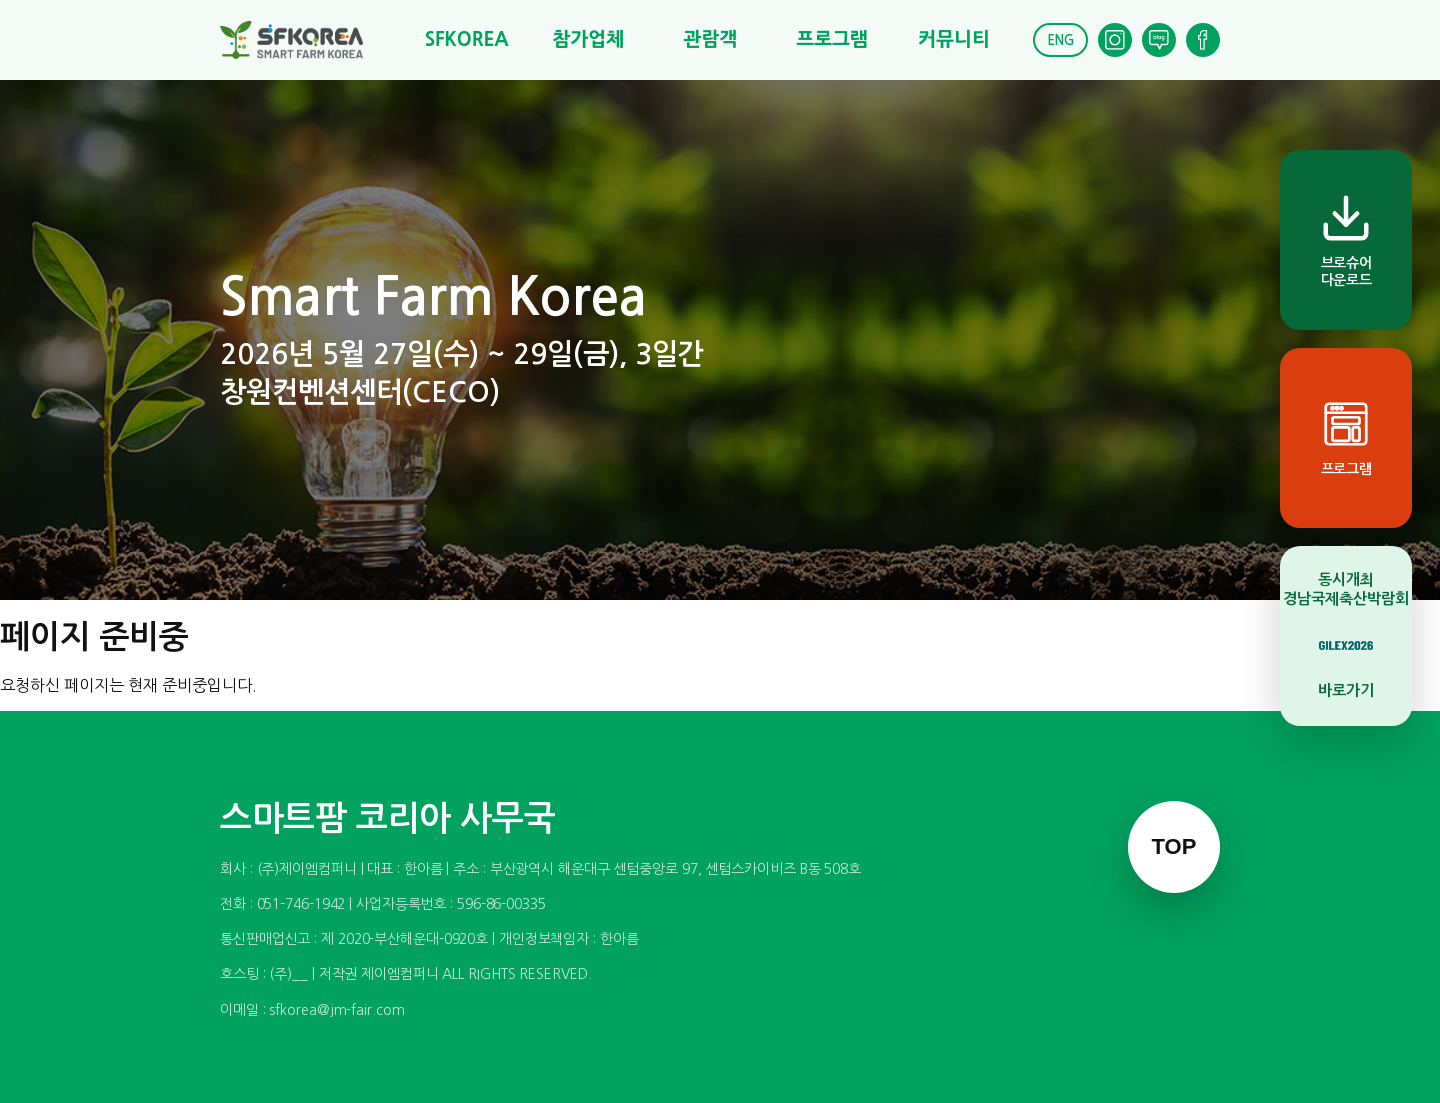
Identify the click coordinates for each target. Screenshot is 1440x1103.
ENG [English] (1060, 40)
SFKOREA (467, 39)
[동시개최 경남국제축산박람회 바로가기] (1346, 636)
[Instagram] (1115, 40)
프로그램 (831, 39)
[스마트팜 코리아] (304, 40)
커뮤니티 (953, 39)
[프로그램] (1346, 438)
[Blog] (1159, 40)
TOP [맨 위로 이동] (1174, 846)
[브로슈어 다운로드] (1346, 240)
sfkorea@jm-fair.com (336, 1010)
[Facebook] (1203, 40)
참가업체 (588, 39)
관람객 (710, 39)
